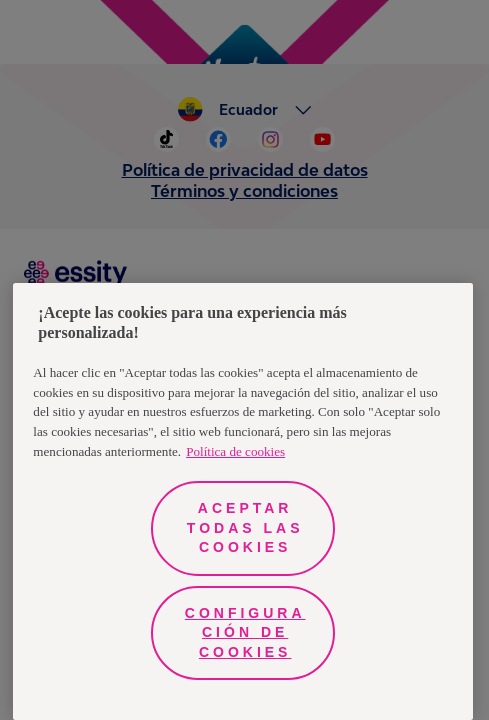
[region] (243, 501)
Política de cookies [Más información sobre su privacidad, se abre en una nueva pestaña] (235, 451)
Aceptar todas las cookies (245, 527)
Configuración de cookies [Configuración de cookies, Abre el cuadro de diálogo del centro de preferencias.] (245, 632)
